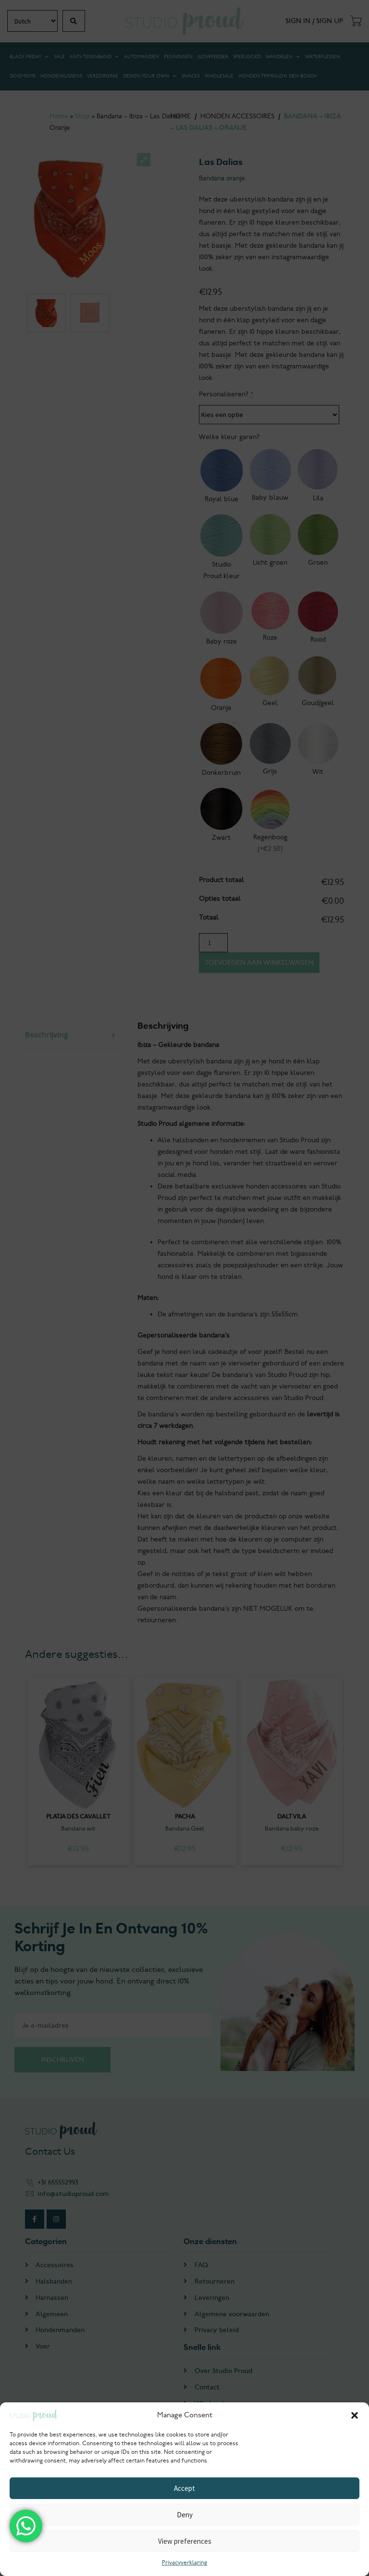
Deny (185, 2514)
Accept (184, 2488)
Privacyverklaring (184, 2562)
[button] (354, 2415)
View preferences (184, 2541)
